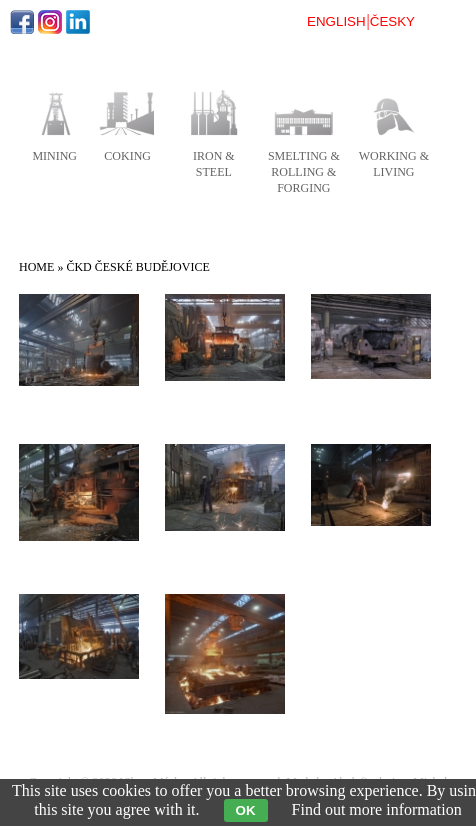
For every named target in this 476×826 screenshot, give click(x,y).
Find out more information (377, 809)
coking (127, 156)
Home (36, 267)
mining (54, 156)
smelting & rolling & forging (304, 172)
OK (246, 810)
